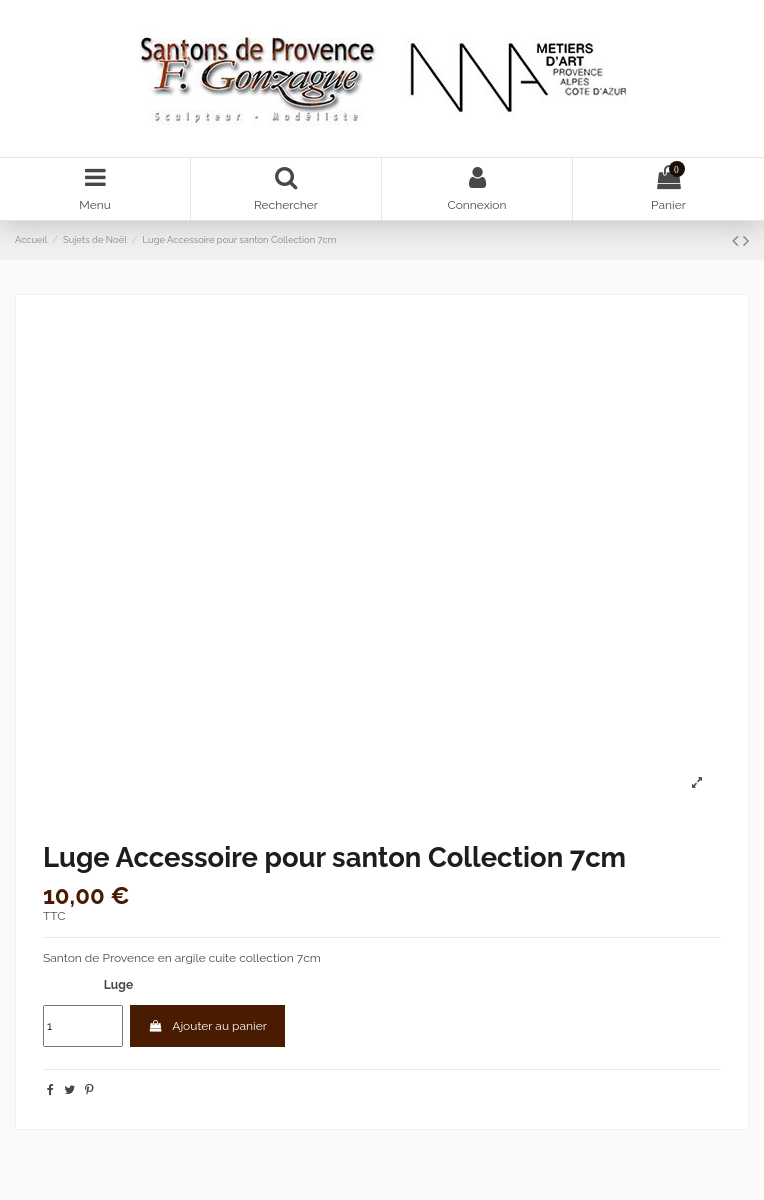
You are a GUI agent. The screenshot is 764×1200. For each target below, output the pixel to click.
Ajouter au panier (207, 1026)
